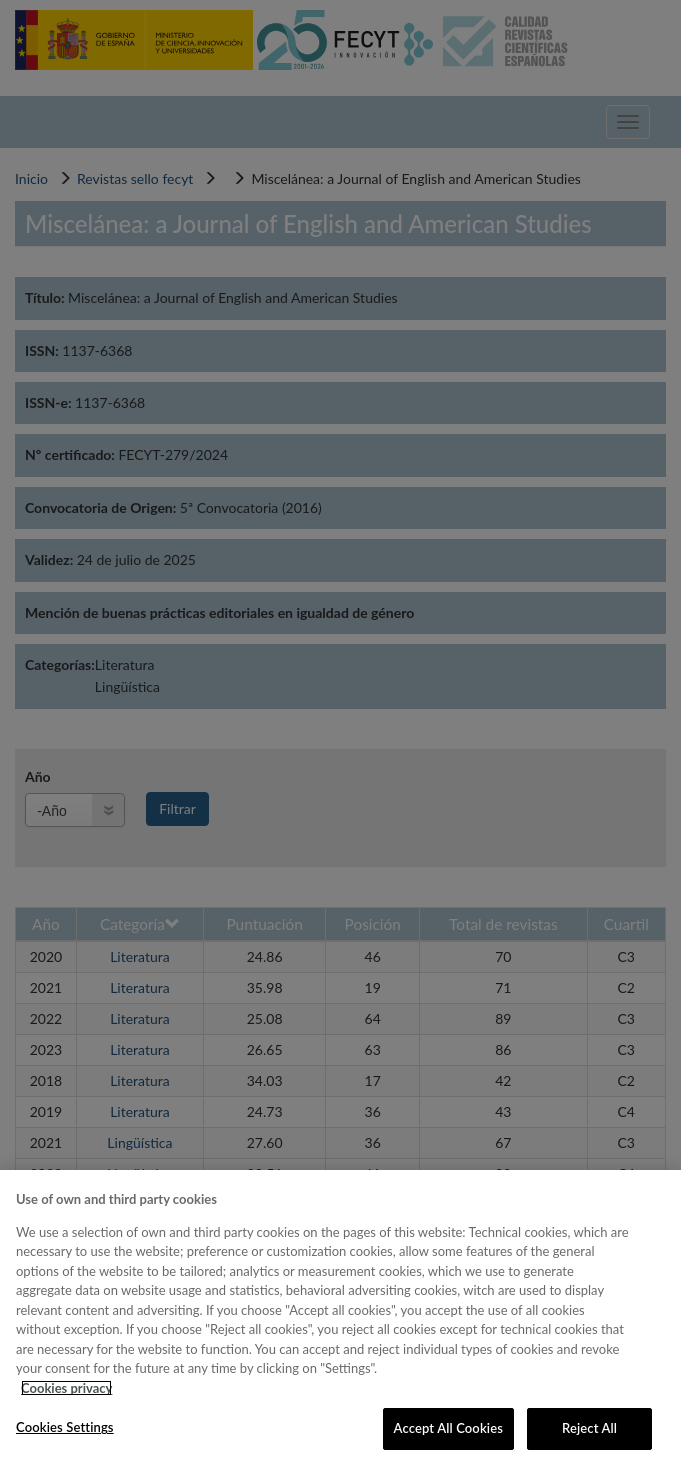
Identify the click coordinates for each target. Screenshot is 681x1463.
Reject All (589, 1428)
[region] (340, 1316)
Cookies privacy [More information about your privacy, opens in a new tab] (66, 1388)
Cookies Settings (65, 1427)
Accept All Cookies (448, 1428)
